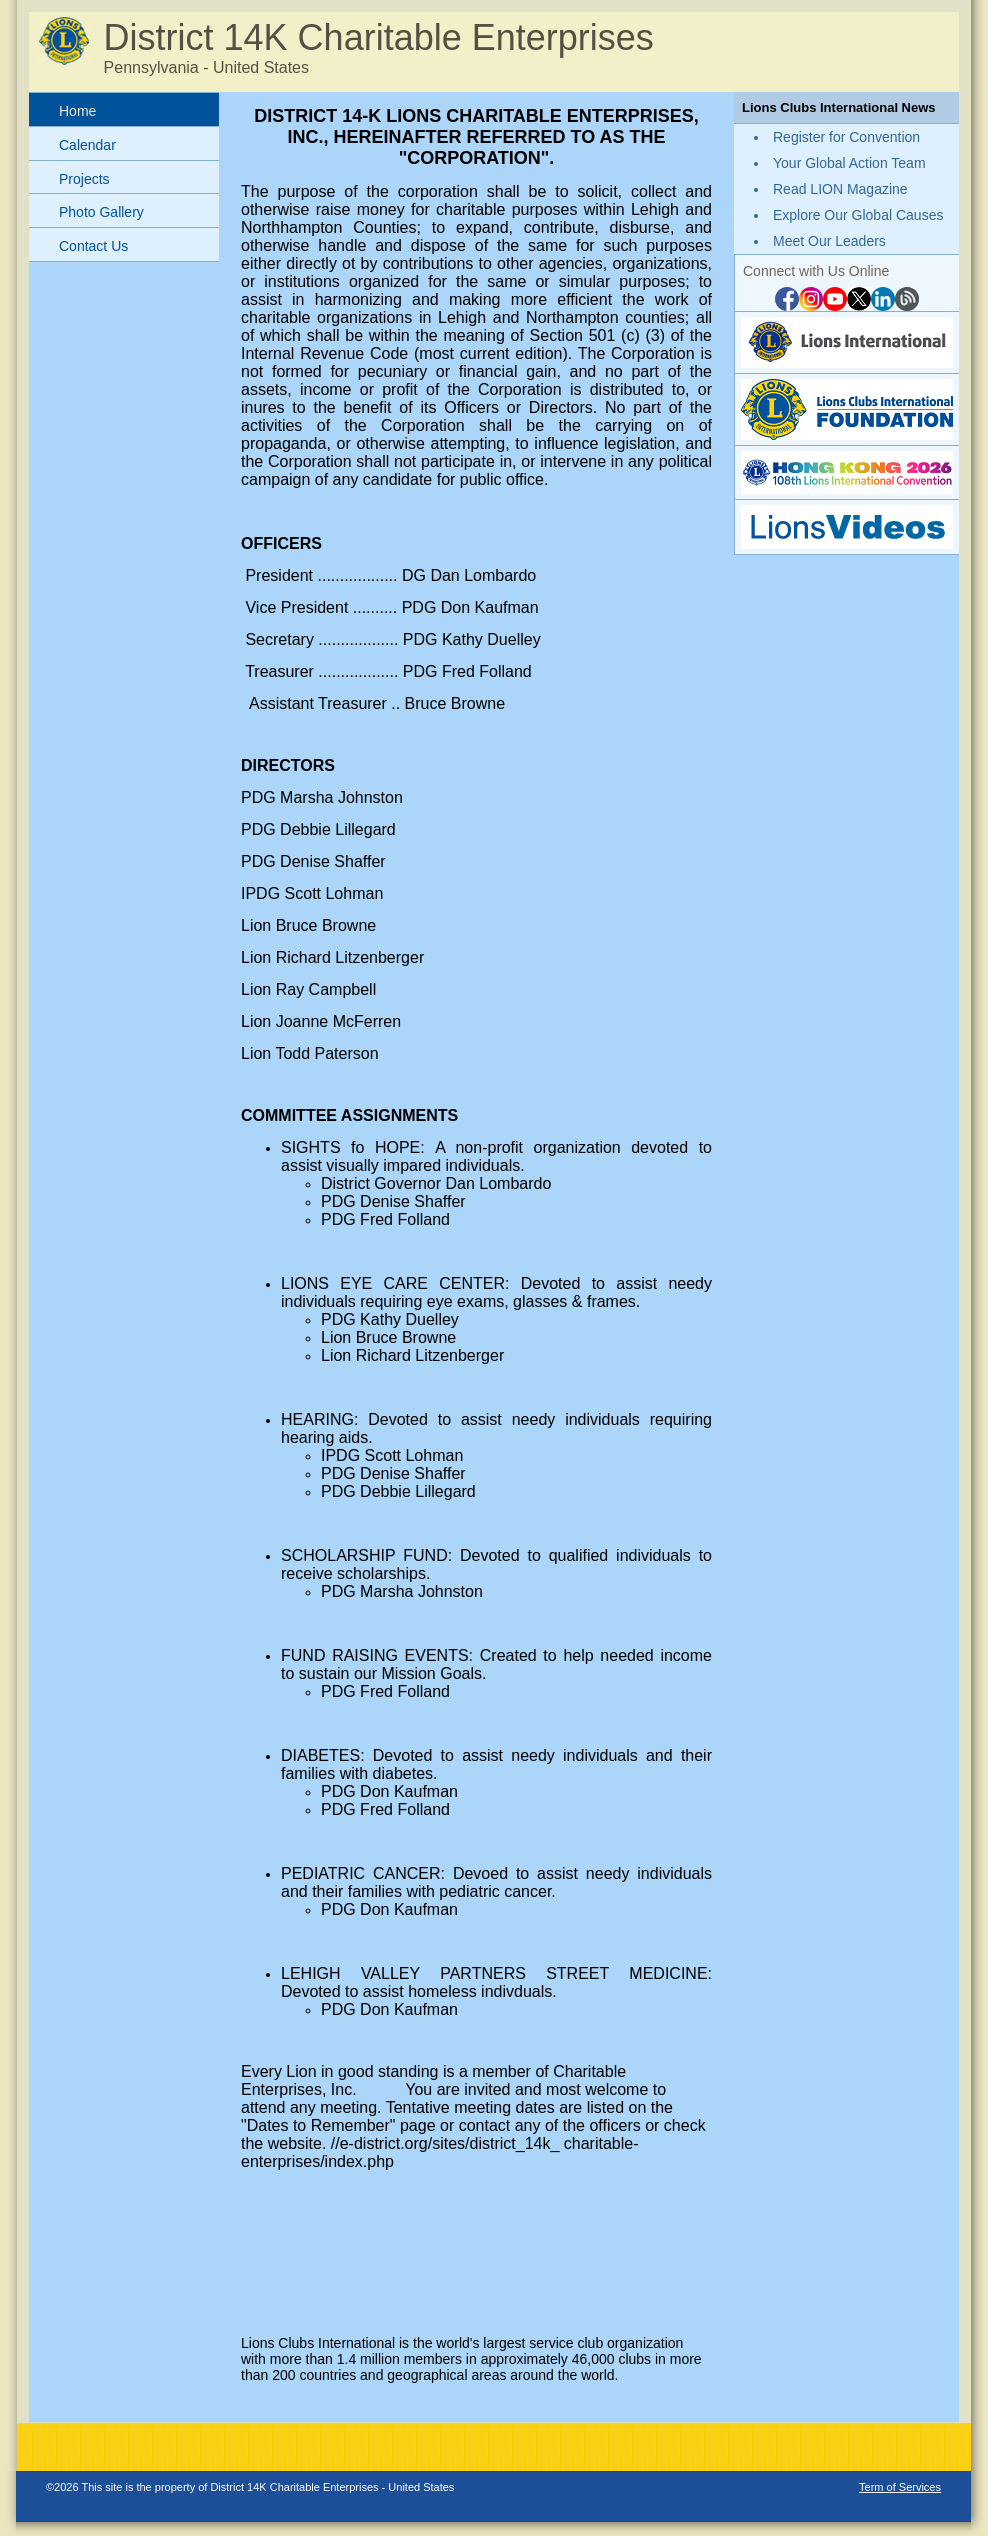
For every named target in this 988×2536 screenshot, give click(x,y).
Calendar (87, 145)
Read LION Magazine (840, 189)
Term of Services (900, 2487)
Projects (84, 179)
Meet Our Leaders (829, 241)
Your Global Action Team (849, 163)
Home (77, 111)
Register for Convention (846, 137)
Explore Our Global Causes (858, 215)
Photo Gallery (101, 212)
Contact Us (93, 246)
